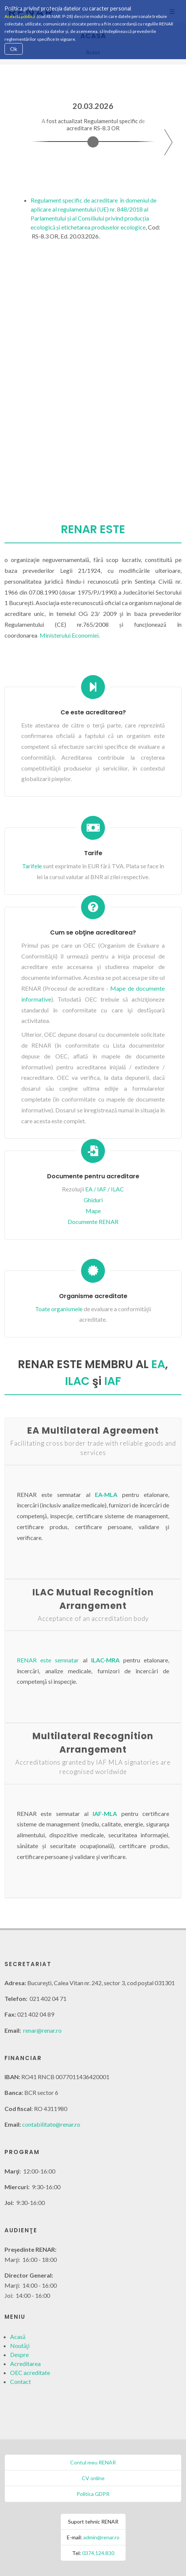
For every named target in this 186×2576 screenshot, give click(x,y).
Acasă (17, 2336)
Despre (19, 2354)
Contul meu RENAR (93, 2462)
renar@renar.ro (42, 2030)
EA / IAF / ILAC (104, 1189)
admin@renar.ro (101, 2537)
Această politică (19, 16)
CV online (93, 2478)
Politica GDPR (93, 2494)
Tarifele (32, 865)
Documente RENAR (93, 1221)
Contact (20, 2381)
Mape (93, 1210)
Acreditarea (25, 2363)
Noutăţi (20, 2345)
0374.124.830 (98, 2553)
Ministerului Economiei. (70, 635)
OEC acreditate (30, 2372)
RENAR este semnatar (48, 1660)
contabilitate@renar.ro (51, 2124)
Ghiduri (93, 1199)
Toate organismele (59, 1308)
